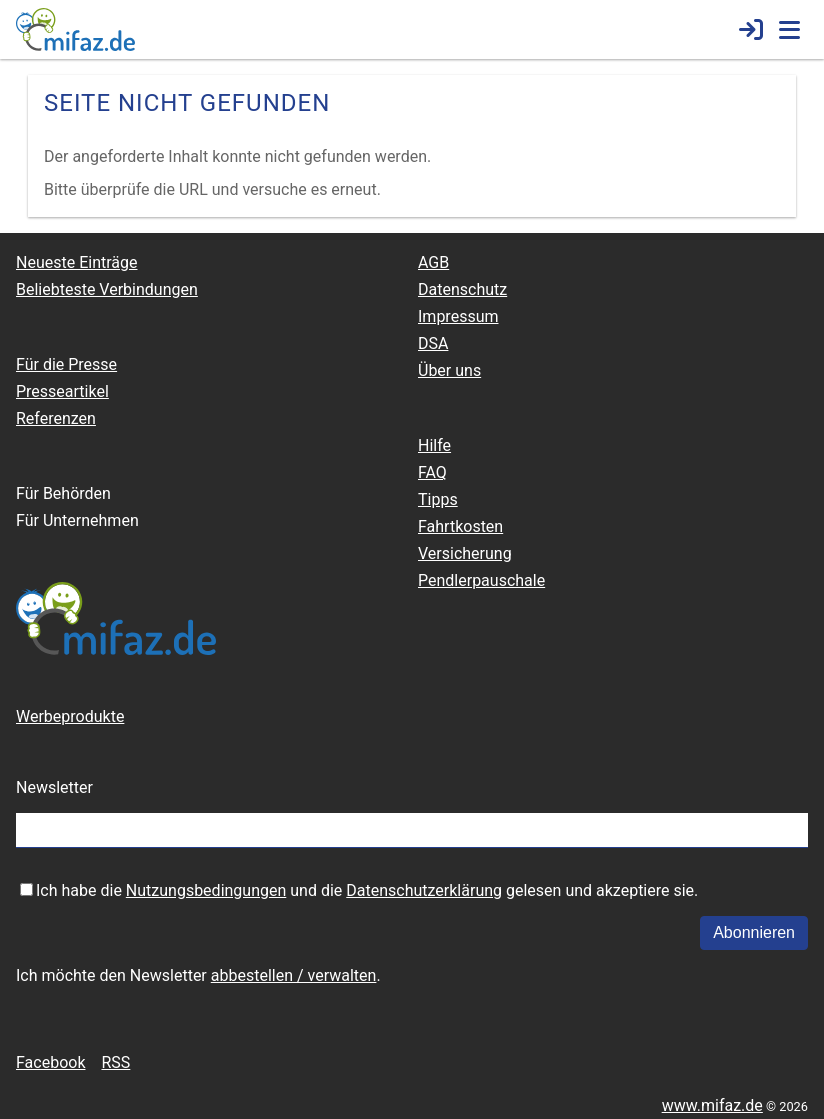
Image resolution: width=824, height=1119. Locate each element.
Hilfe (434, 445)
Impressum (458, 316)
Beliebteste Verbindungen (107, 289)
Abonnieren (754, 932)
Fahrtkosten (460, 526)
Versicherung (465, 553)
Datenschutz (462, 289)
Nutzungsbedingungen (206, 890)
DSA (433, 343)
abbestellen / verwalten (294, 975)
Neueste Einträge (76, 262)
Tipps (438, 499)
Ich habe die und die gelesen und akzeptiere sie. (367, 890)
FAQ (432, 472)
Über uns (449, 370)
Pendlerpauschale (481, 580)
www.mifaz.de (712, 1105)
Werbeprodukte (70, 716)
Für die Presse (66, 364)
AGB (433, 262)
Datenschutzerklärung (424, 890)
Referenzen (56, 418)
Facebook (50, 1062)
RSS (115, 1062)
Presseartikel (62, 391)
